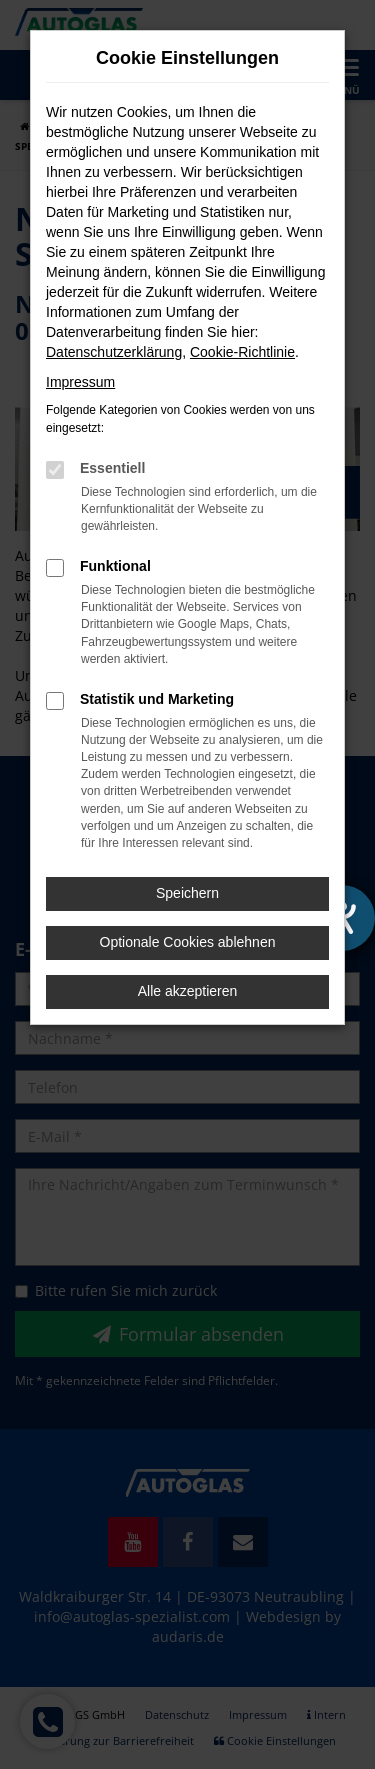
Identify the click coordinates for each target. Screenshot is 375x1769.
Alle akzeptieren (188, 991)
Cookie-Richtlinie (242, 352)
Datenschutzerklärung (114, 352)
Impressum (80, 382)
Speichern (187, 893)
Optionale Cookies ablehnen (188, 942)
